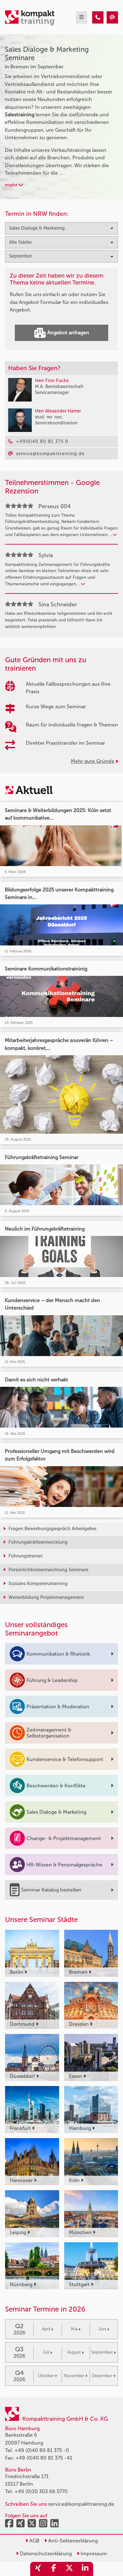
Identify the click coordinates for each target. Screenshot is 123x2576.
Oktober (47, 2375)
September (103, 2352)
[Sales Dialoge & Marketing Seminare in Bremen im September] (97, 17)
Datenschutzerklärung (44, 2554)
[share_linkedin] (85, 2569)
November (75, 2375)
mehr (14, 185)
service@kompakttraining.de (81, 2504)
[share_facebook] (54, 2569)
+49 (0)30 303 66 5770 (41, 2491)
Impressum (92, 2554)
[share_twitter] (69, 2569)
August (75, 2352)
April (47, 2329)
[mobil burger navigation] (81, 17)
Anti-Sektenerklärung (71, 2541)
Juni (103, 2329)
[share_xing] (38, 2569)
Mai (76, 2329)
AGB (32, 2541)
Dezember (103, 2375)
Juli (47, 2352)
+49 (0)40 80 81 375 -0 (41, 2450)
